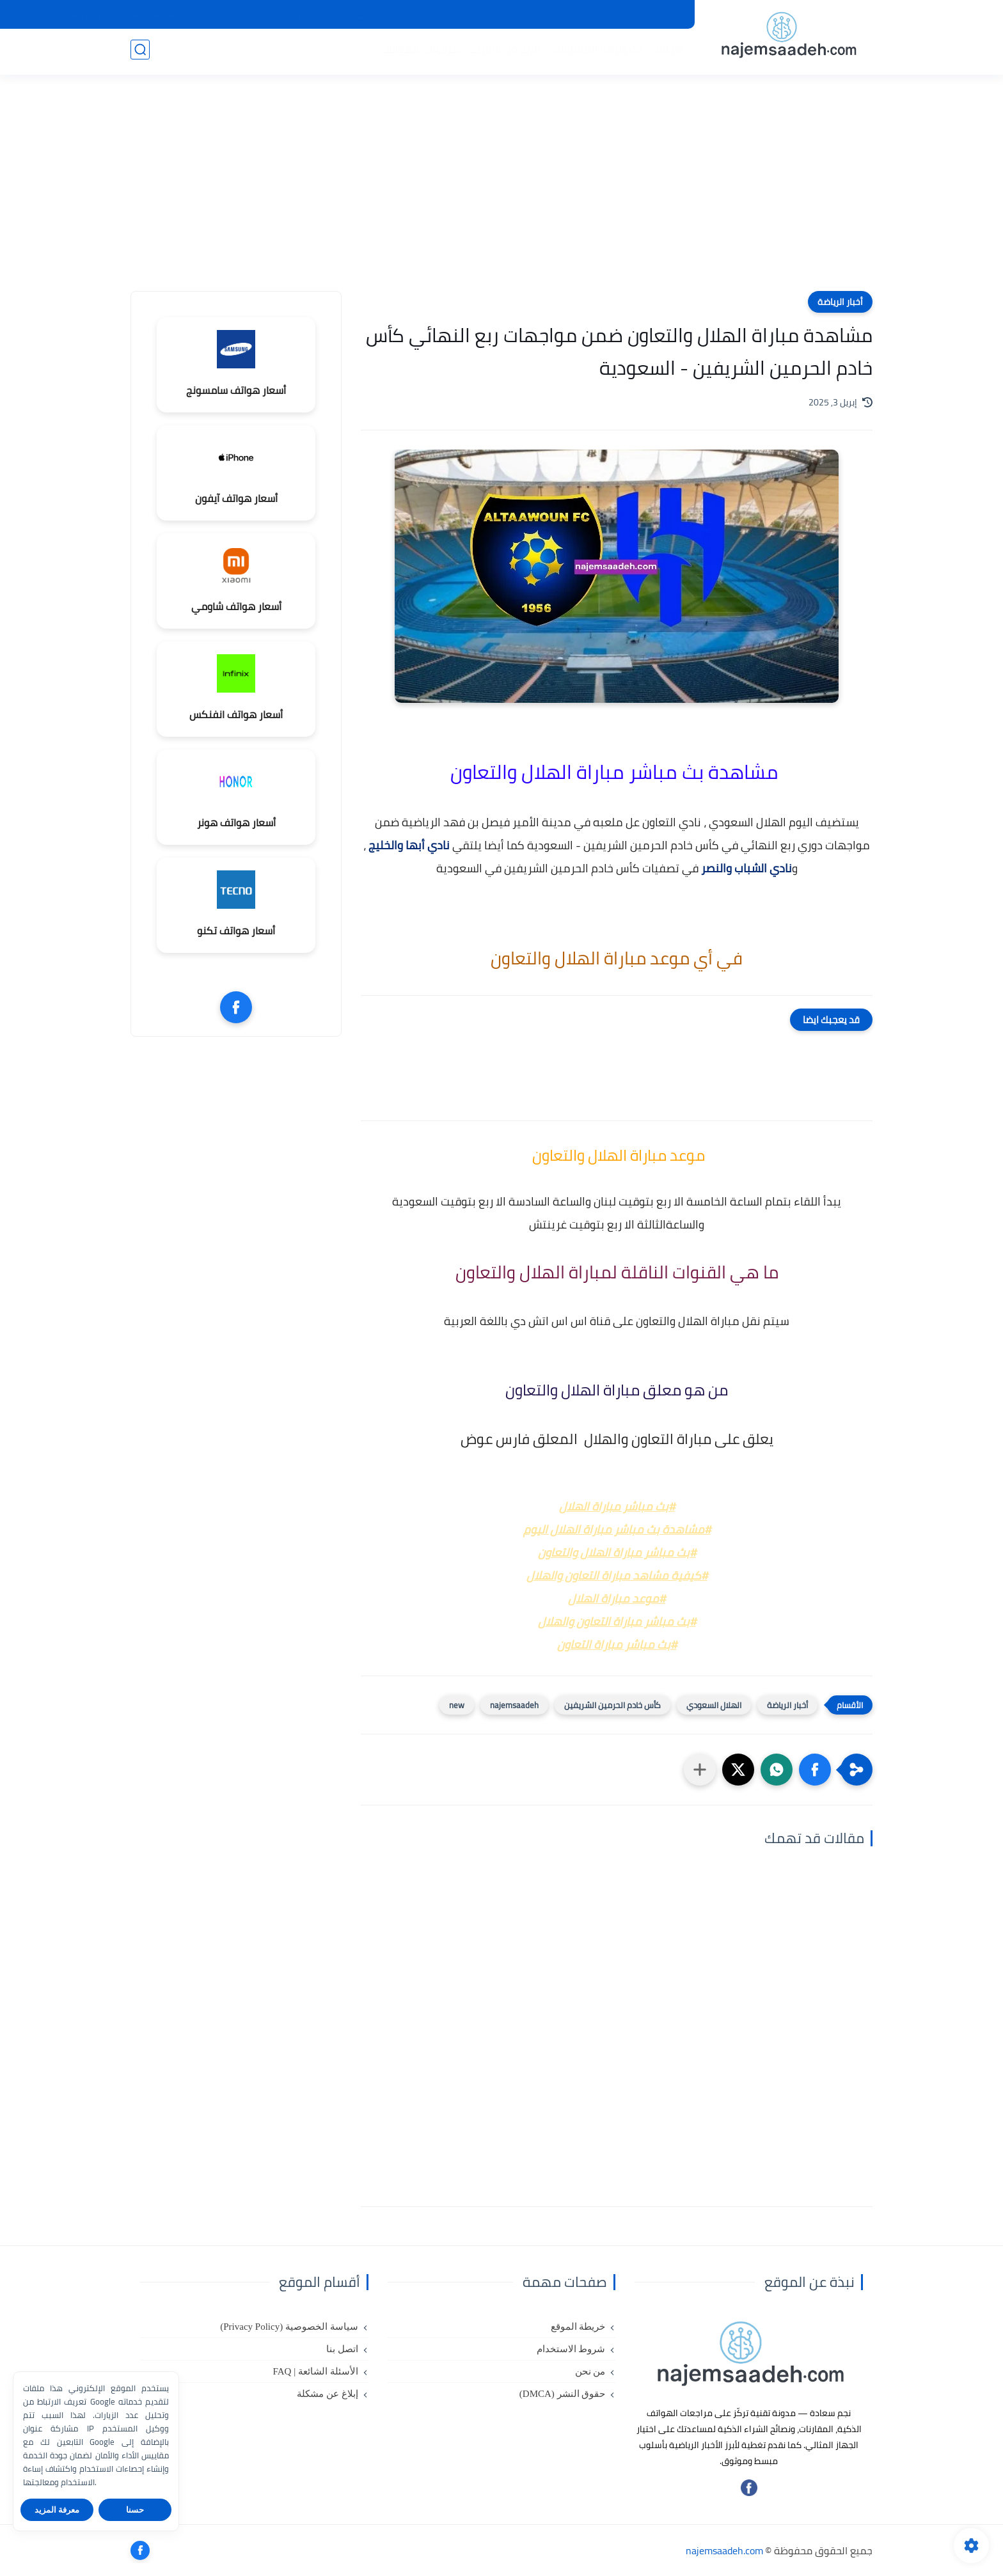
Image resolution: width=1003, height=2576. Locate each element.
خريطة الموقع (576, 14)
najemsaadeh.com (724, 2550)
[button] (815, 1770)
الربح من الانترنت (501, 52)
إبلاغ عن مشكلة (84, 14)
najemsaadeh (514, 1705)
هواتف (665, 52)
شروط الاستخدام (649, 14)
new (456, 1705)
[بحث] (140, 52)
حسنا (135, 2510)
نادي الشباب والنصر (746, 868)
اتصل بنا (240, 14)
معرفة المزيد (57, 2510)
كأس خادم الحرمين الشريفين (612, 1705)
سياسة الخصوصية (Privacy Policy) (334, 14)
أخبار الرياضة (840, 302)
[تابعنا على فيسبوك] (749, 2492)
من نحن (427, 14)
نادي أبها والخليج (410, 845)
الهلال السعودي (713, 1705)
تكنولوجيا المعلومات (593, 52)
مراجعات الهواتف (417, 52)
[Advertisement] (501, 191)
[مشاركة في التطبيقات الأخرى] (700, 1770)
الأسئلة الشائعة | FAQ (169, 14)
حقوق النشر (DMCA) (495, 14)
